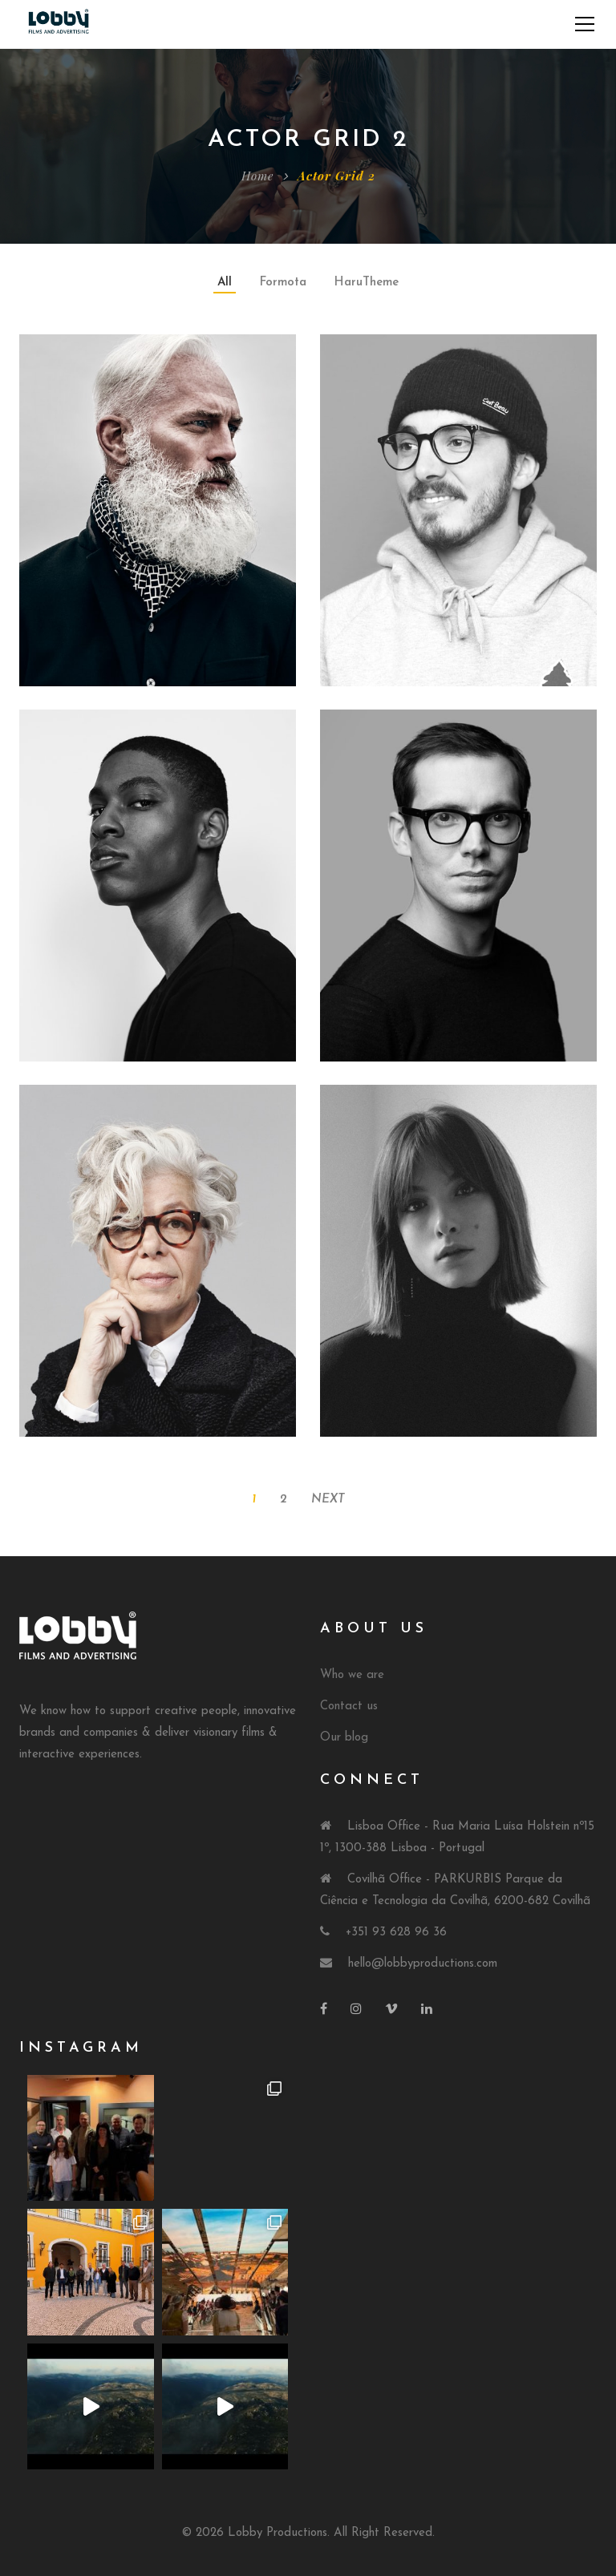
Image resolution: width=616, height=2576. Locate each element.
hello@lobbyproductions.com (422, 1964)
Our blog (344, 1738)
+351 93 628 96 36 (396, 1933)
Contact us (349, 1706)
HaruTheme (366, 283)
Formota (283, 283)
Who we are (352, 1675)
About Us (374, 1628)
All (224, 283)
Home (257, 176)
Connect (372, 1780)
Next (328, 1500)
